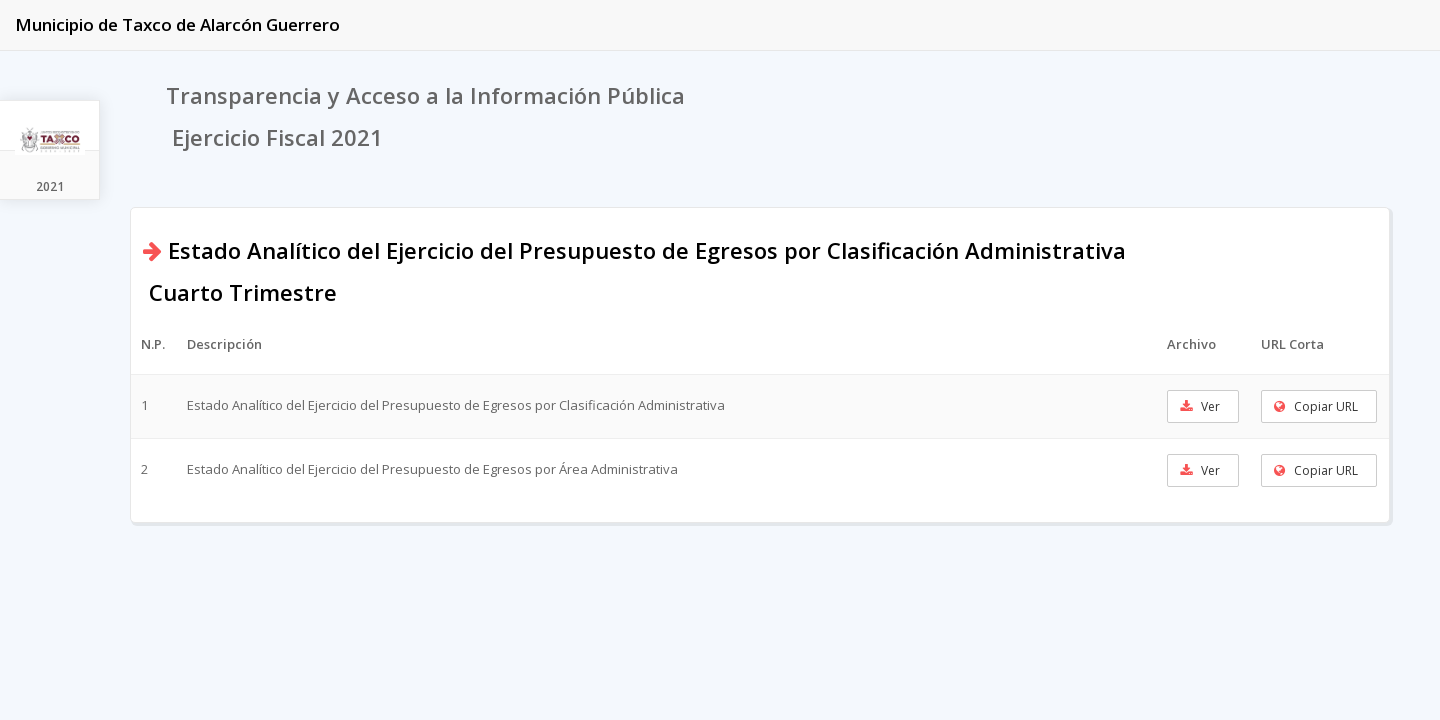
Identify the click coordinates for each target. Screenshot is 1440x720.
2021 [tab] (50, 186)
